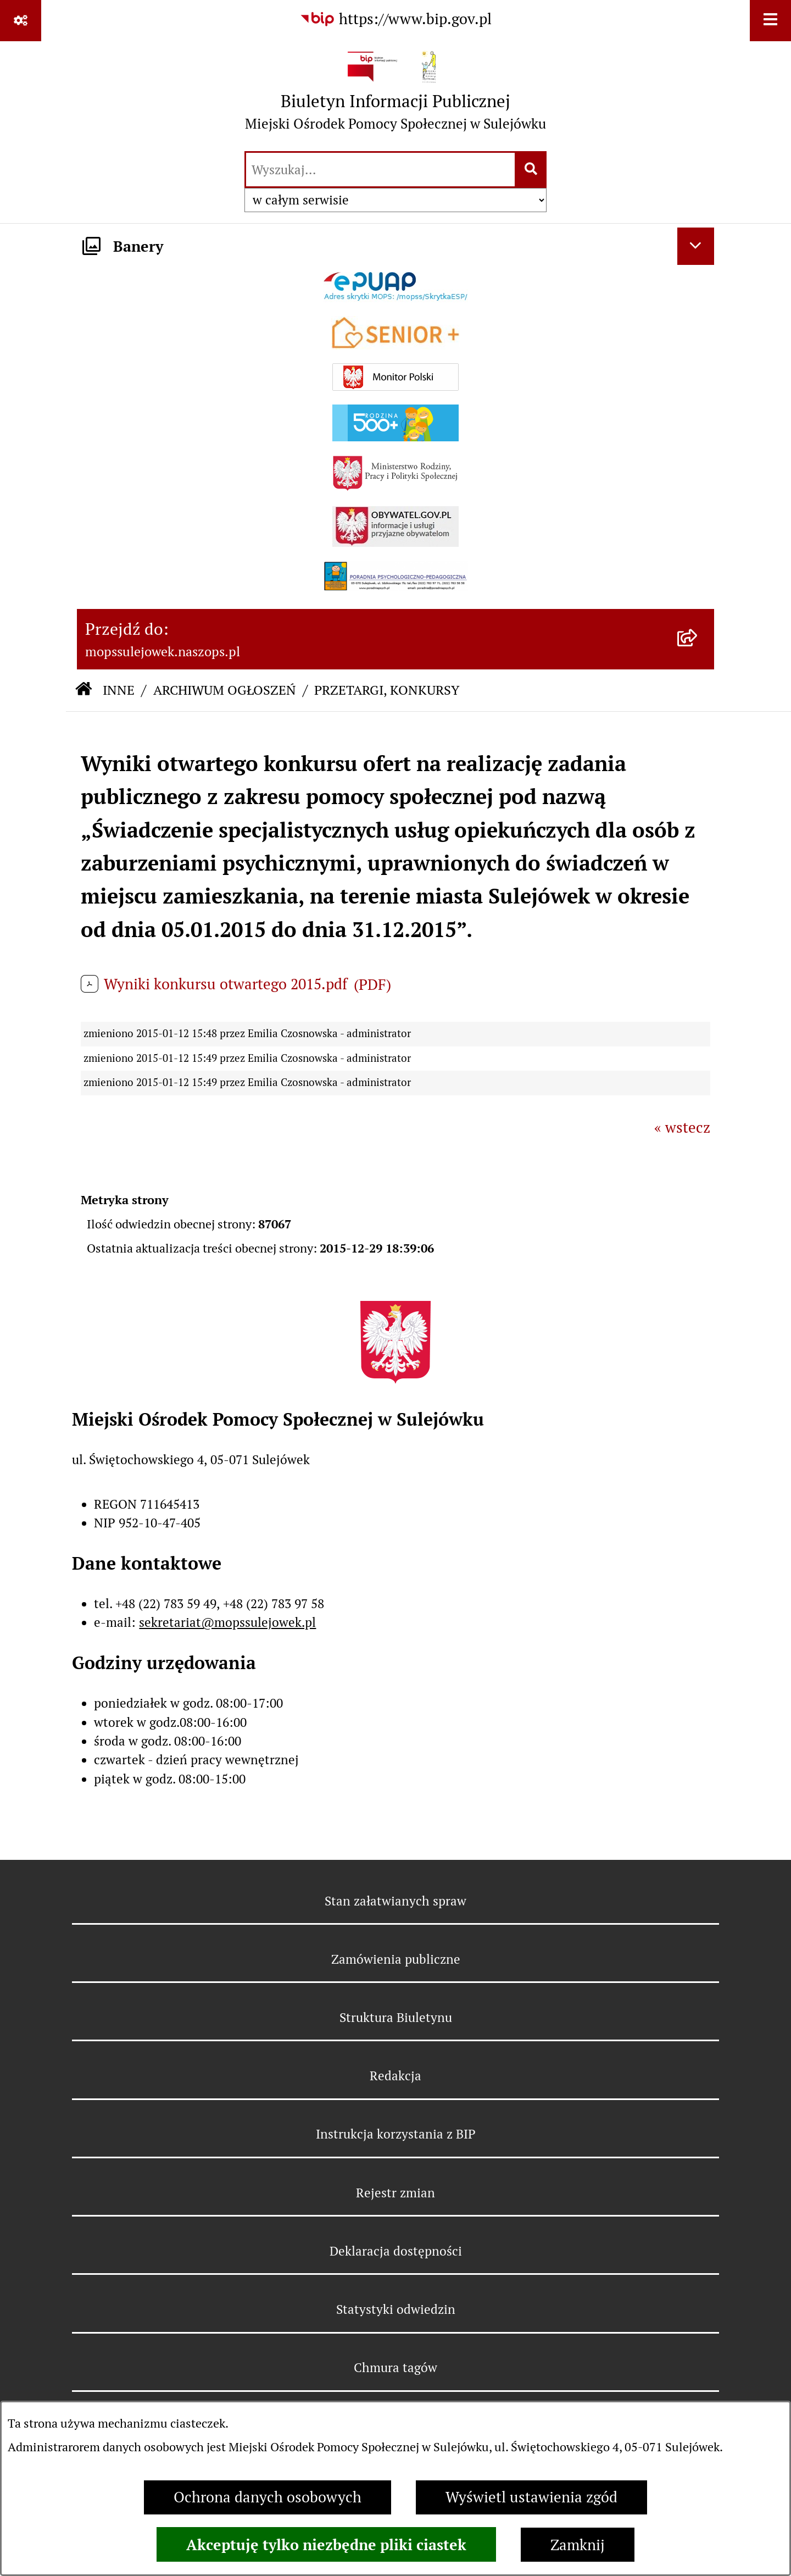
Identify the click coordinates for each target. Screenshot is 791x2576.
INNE (119, 690)
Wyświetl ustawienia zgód (531, 2497)
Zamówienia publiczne (395, 1959)
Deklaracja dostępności (396, 2251)
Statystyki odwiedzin (395, 2309)
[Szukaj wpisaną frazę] (531, 170)
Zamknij (577, 2545)
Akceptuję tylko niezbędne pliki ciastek (326, 2545)
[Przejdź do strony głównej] (395, 95)
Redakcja (395, 2076)
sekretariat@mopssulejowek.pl (227, 1622)
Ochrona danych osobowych (267, 2497)
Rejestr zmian (395, 2193)
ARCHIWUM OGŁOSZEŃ (224, 690)
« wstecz (682, 1127)
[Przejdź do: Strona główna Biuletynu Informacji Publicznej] (83, 690)
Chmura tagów (395, 2367)
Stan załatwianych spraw (395, 1901)
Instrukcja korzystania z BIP (396, 2134)
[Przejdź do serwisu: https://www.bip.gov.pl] (395, 19)
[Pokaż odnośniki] (20, 20)
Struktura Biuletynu (395, 2017)
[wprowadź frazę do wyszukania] (380, 170)
